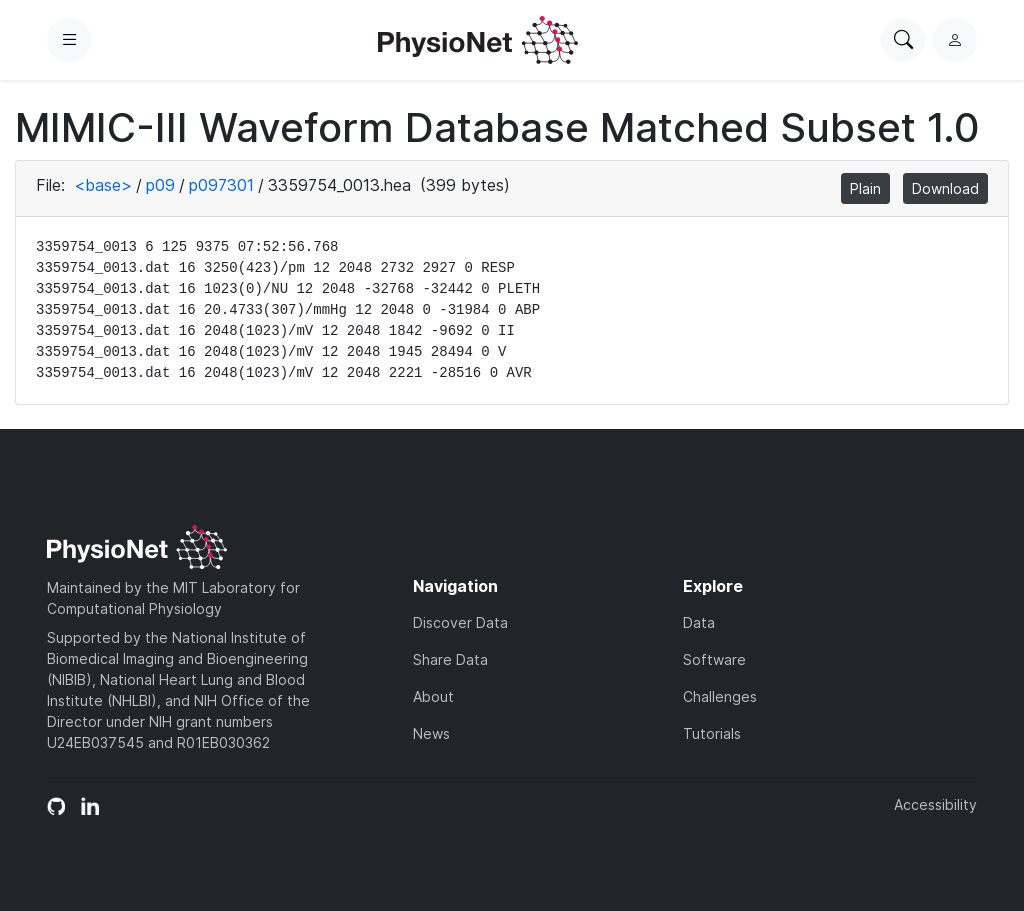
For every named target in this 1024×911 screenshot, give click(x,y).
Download (945, 188)
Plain (865, 188)
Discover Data (460, 622)
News (431, 733)
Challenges (720, 696)
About (433, 696)
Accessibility (935, 804)
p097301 (221, 185)
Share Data (450, 659)
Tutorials (712, 733)
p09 (160, 185)
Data (699, 622)
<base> (103, 185)
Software (714, 659)
